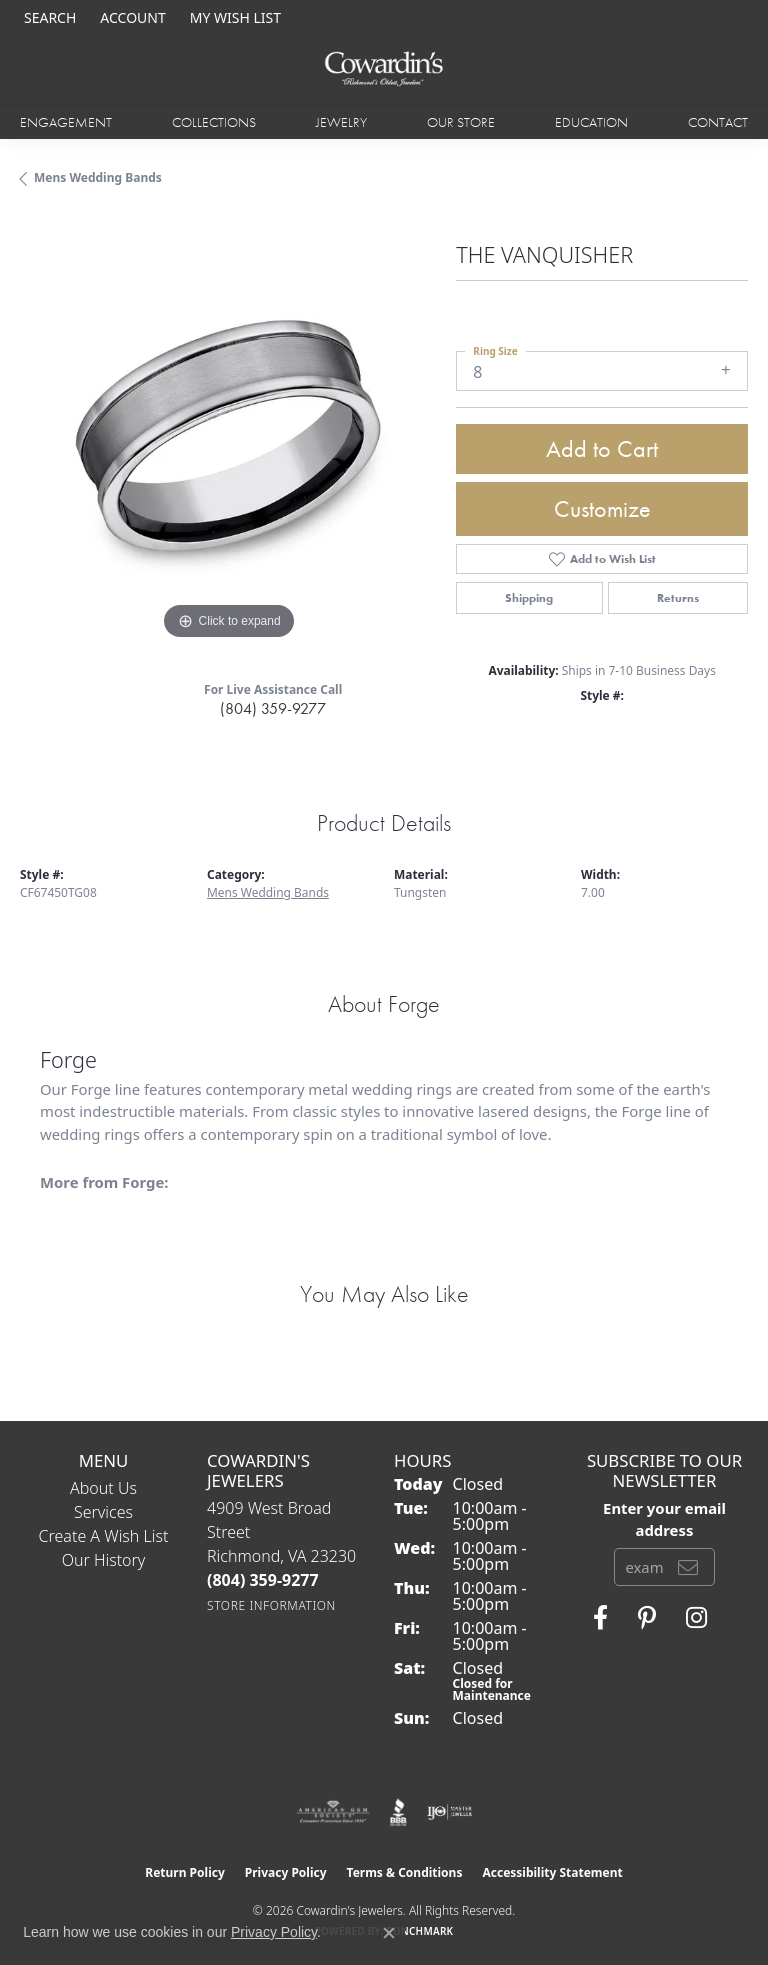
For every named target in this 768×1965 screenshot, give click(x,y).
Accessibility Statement (552, 1872)
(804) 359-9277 (273, 708)
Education (591, 122)
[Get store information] (271, 1605)
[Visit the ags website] (333, 1812)
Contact (718, 122)
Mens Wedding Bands (98, 177)
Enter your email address (664, 1519)
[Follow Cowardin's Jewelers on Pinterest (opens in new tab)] (647, 1618)
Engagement (66, 122)
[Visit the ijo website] (449, 1812)
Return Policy (185, 1872)
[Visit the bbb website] (398, 1812)
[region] (228, 436)
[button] (48, 17)
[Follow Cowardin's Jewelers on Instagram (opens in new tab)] (696, 1618)
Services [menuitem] (103, 1512)
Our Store (461, 122)
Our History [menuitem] (104, 1560)
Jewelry (341, 122)
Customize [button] (602, 508)
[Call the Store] (263, 1580)
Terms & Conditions (405, 1872)
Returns (678, 598)
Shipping (529, 598)
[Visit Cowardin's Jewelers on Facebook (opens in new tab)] (600, 1618)
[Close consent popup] (389, 1933)
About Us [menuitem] (103, 1488)
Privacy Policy (286, 1872)
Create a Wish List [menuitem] (104, 1536)
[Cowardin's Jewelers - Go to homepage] (384, 69)
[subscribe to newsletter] (688, 1567)
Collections (214, 122)
